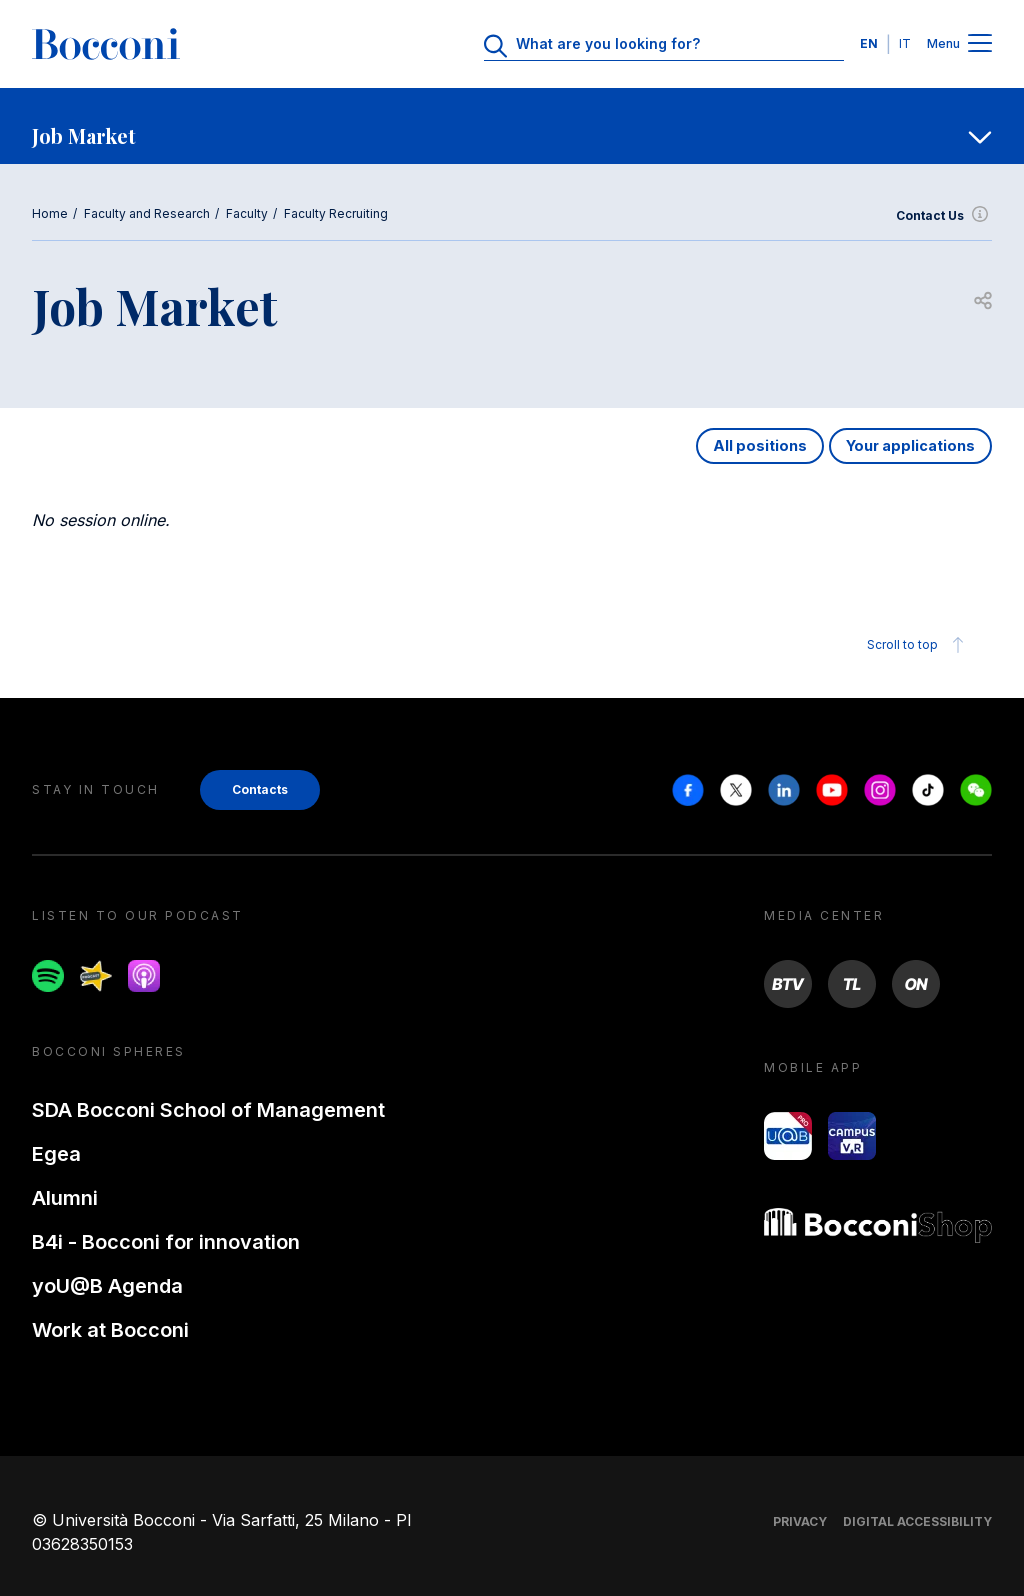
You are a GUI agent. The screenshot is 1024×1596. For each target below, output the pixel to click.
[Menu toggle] (980, 44)
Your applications (910, 445)
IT (905, 43)
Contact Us (944, 216)
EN (869, 43)
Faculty (247, 213)
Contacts (260, 789)
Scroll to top (918, 645)
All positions (760, 445)
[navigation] (512, 126)
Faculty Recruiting (336, 213)
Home (50, 213)
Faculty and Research (147, 213)
